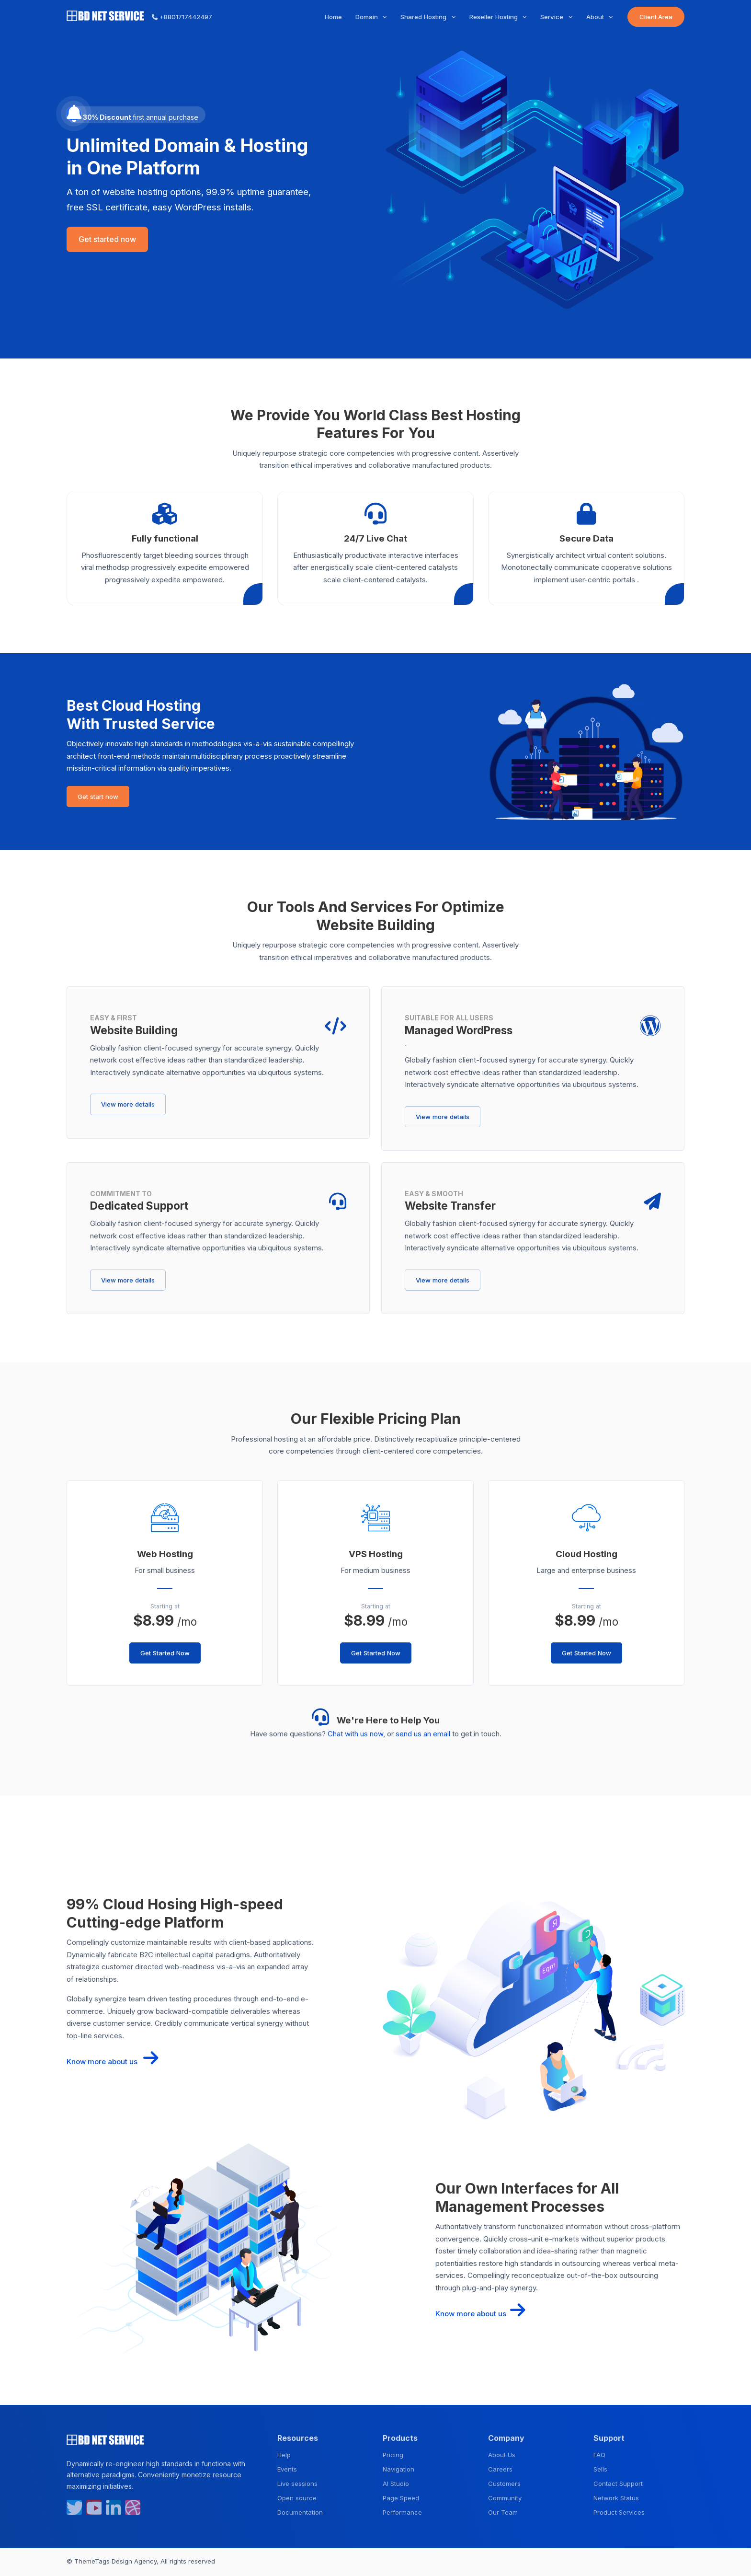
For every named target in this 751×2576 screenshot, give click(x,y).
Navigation (398, 2469)
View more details (128, 1104)
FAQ (599, 2455)
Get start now (98, 796)
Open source (297, 2498)
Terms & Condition (609, 2562)
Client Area (655, 17)
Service (552, 17)
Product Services (619, 2512)
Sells (600, 2469)
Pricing (393, 2455)
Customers (504, 2483)
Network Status (616, 2498)
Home (333, 17)
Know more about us (113, 2061)
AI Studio (396, 2483)
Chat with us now (355, 1733)
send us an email (423, 1733)
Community (505, 2498)
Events (287, 2469)
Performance (402, 2512)
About (596, 17)
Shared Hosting (424, 17)
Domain (367, 17)
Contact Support (618, 2483)
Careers (500, 2469)
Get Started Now (165, 1653)
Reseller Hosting (494, 17)
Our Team (503, 2512)
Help (284, 2455)
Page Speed (401, 2498)
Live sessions (297, 2483)
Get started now (107, 239)
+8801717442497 (182, 17)
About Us (501, 2455)
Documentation (300, 2512)
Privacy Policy (663, 2562)
